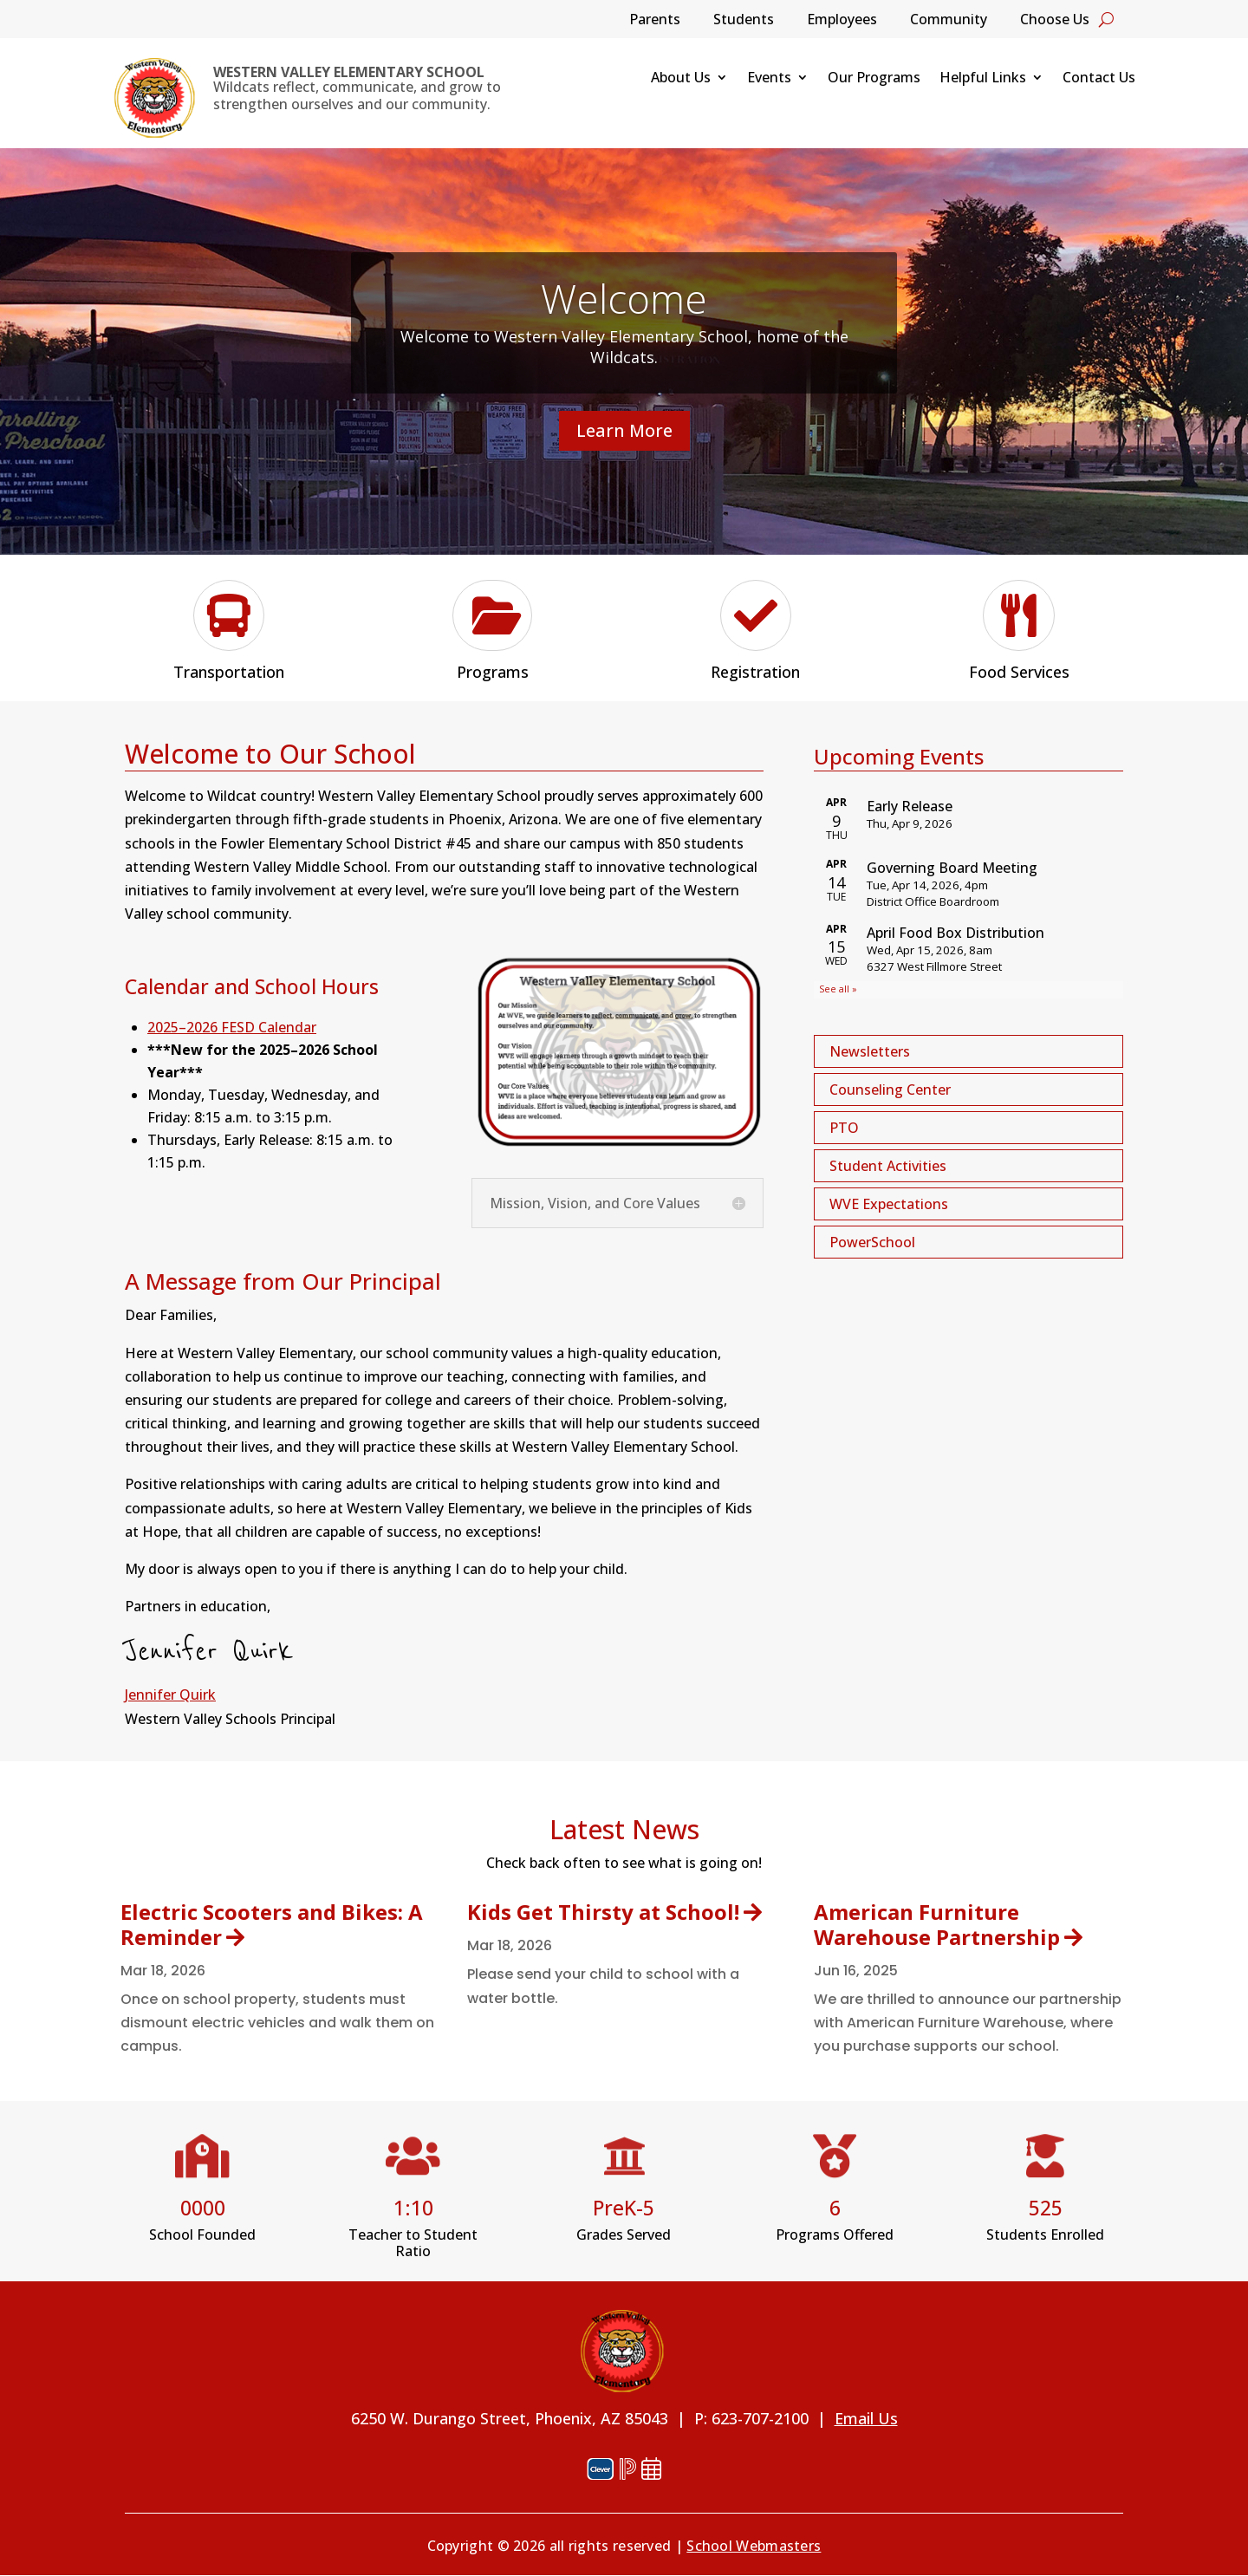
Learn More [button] (624, 430)
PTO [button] (844, 1127)
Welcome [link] (624, 298)
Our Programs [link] (874, 79)
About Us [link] (681, 79)
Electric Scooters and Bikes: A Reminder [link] (271, 1924)
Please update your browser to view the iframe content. (968, 894)
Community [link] (948, 21)
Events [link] (769, 79)
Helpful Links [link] (982, 79)
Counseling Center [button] (890, 1089)
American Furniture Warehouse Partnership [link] (937, 1924)
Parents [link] (654, 21)
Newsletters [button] (869, 1051)
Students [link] (743, 21)
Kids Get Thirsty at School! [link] (603, 1911)
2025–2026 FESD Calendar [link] (231, 1027)
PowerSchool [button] (872, 1242)
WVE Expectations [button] (888, 1203)
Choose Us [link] (1054, 21)
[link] (154, 97)
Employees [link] (842, 21)
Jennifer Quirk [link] (170, 1694)
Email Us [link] (866, 2418)
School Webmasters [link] (753, 2545)
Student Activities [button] (887, 1165)
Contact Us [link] (1099, 79)
